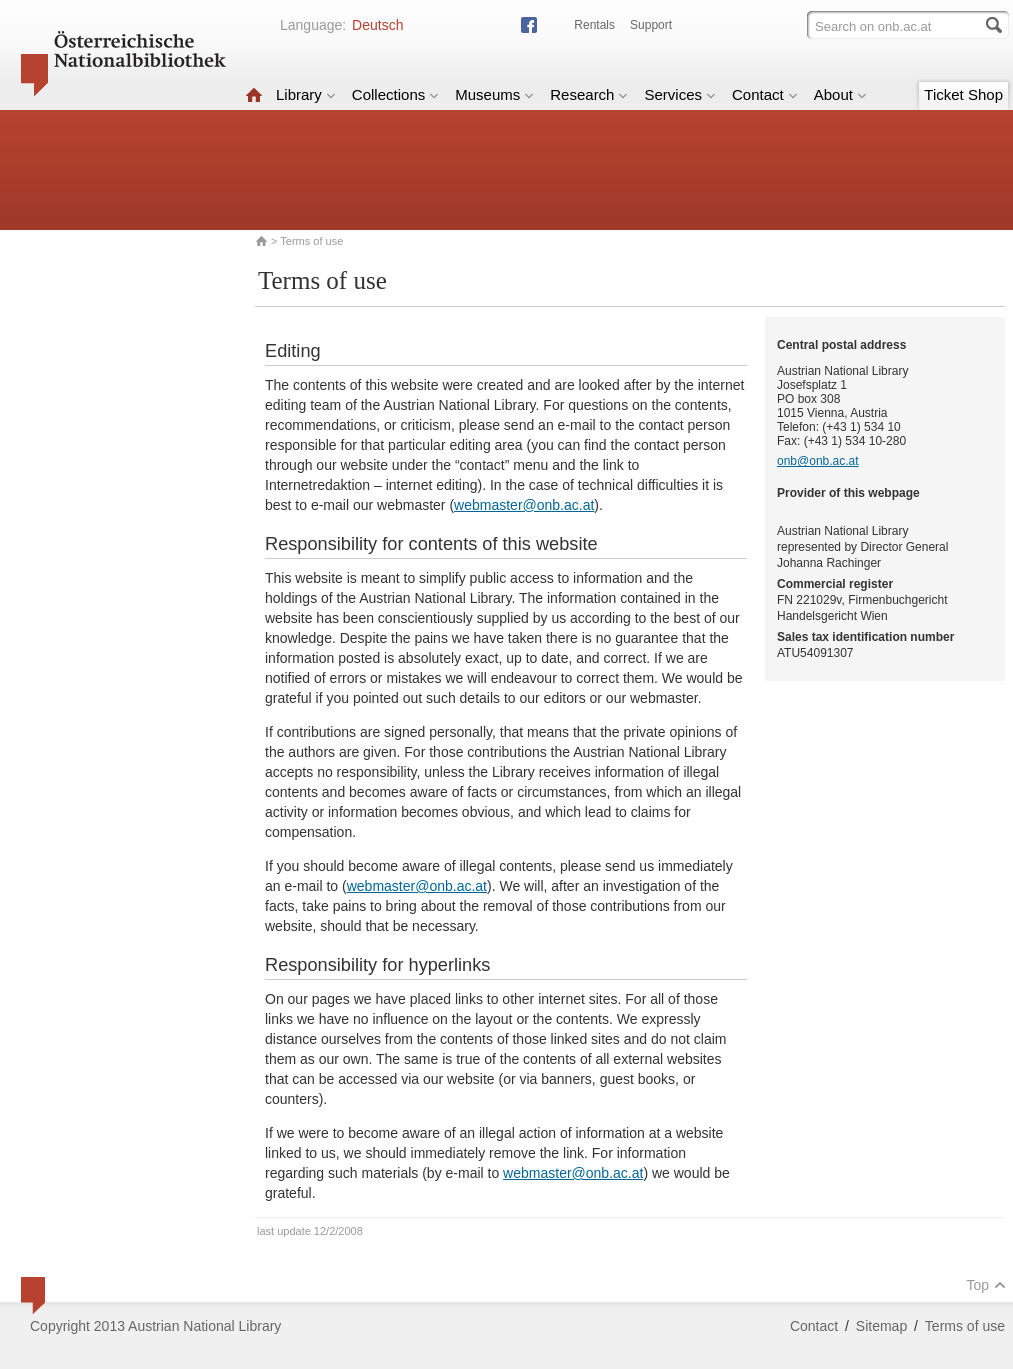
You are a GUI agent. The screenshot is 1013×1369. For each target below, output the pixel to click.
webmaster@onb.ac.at (524, 505)
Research (589, 94)
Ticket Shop (963, 94)
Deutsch (377, 25)
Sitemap (881, 1326)
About (840, 94)
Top (986, 1285)
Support (651, 25)
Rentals (594, 25)
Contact (765, 94)
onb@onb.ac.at (818, 461)
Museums (494, 94)
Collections (395, 94)
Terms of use (965, 1326)
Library (306, 94)
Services (680, 94)
